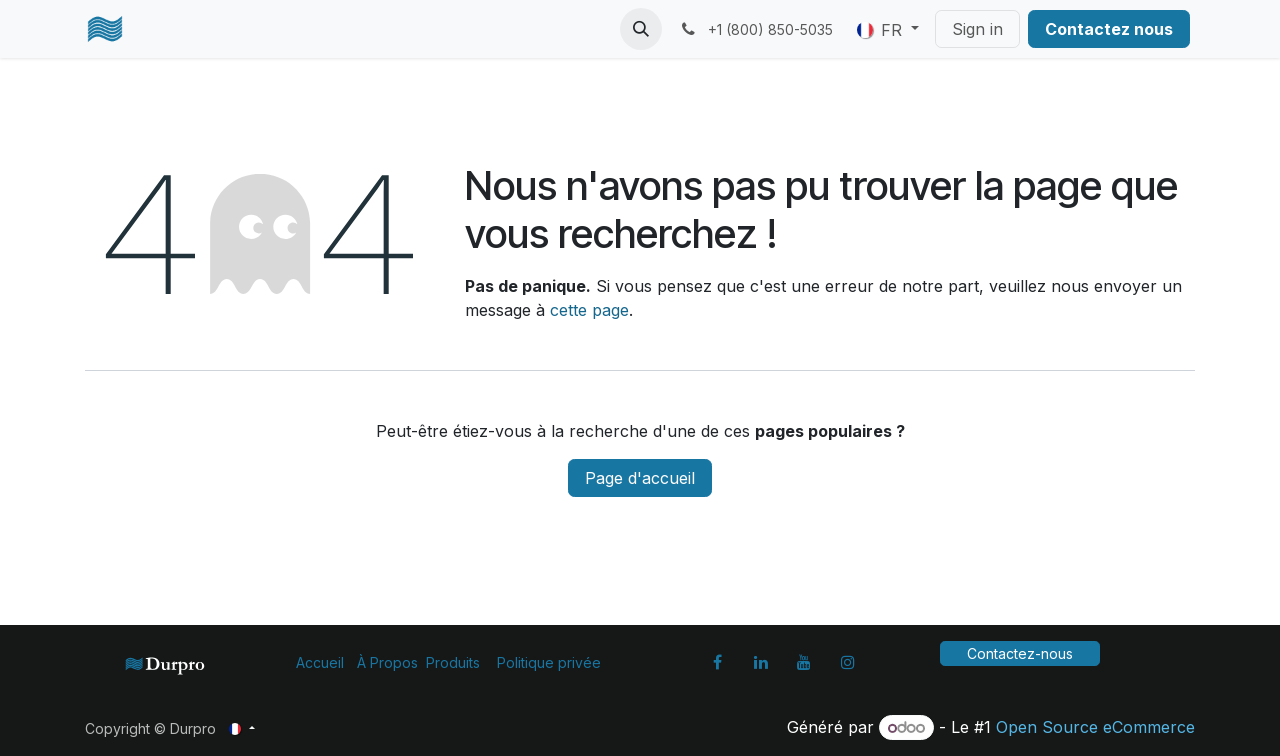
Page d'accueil (640, 478)
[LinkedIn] (761, 662)
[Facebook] (717, 662)
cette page (589, 310)
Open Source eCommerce (1095, 727)
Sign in (977, 29)
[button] (641, 29)
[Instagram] (848, 662)
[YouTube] (804, 662)
